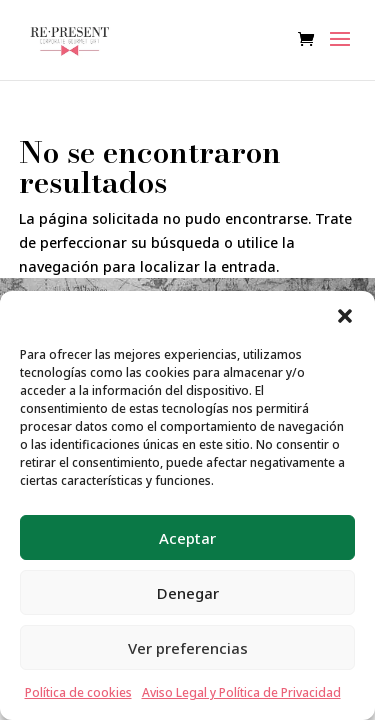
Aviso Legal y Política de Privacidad (241, 692)
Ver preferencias (188, 648)
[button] (345, 316)
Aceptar (187, 538)
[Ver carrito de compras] (311, 40)
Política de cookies (78, 692)
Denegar (188, 593)
